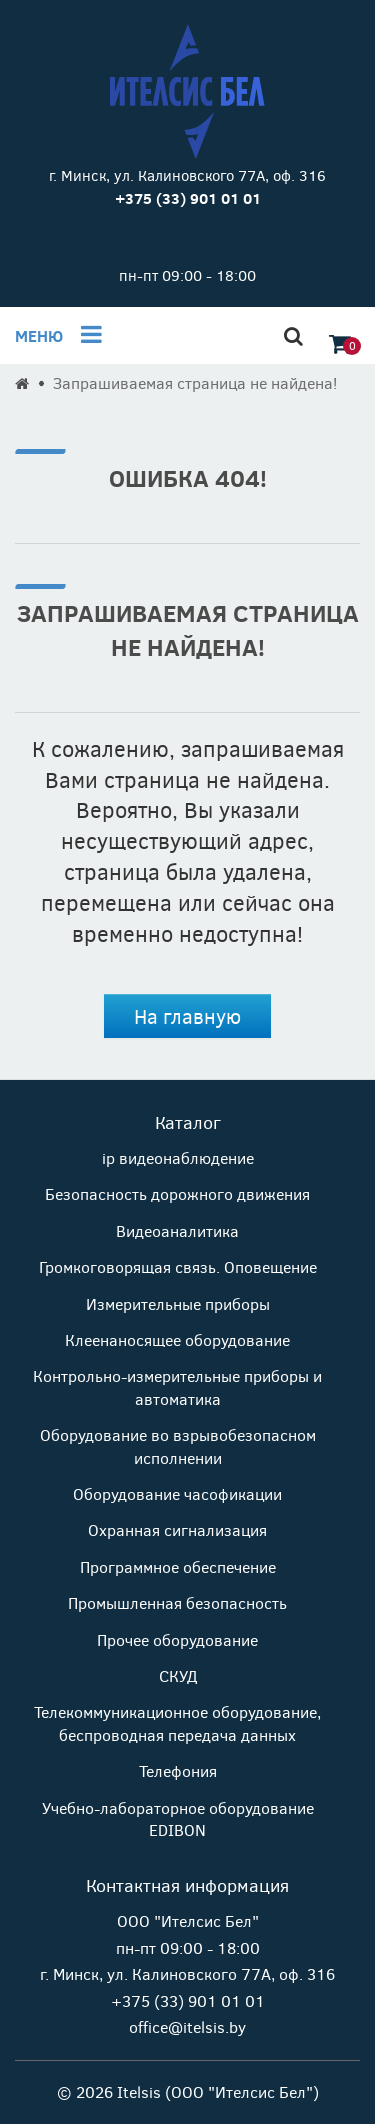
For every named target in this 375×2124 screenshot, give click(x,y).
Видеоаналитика (177, 1230)
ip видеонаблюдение (178, 1157)
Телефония (178, 1770)
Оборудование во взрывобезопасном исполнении (178, 1445)
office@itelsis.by (187, 2026)
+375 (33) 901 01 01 (188, 2000)
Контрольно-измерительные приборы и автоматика (177, 1386)
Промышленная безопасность (177, 1602)
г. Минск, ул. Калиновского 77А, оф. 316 (187, 175)
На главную (187, 1015)
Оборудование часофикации (177, 1493)
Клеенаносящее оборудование (177, 1339)
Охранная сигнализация (177, 1529)
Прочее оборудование (177, 1639)
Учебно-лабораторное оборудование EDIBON (178, 1818)
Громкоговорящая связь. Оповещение (178, 1266)
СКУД (178, 1675)
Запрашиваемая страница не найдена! (195, 382)
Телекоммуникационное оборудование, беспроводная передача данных (177, 1722)
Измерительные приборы (178, 1303)
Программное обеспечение (178, 1566)
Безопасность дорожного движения (177, 1193)
